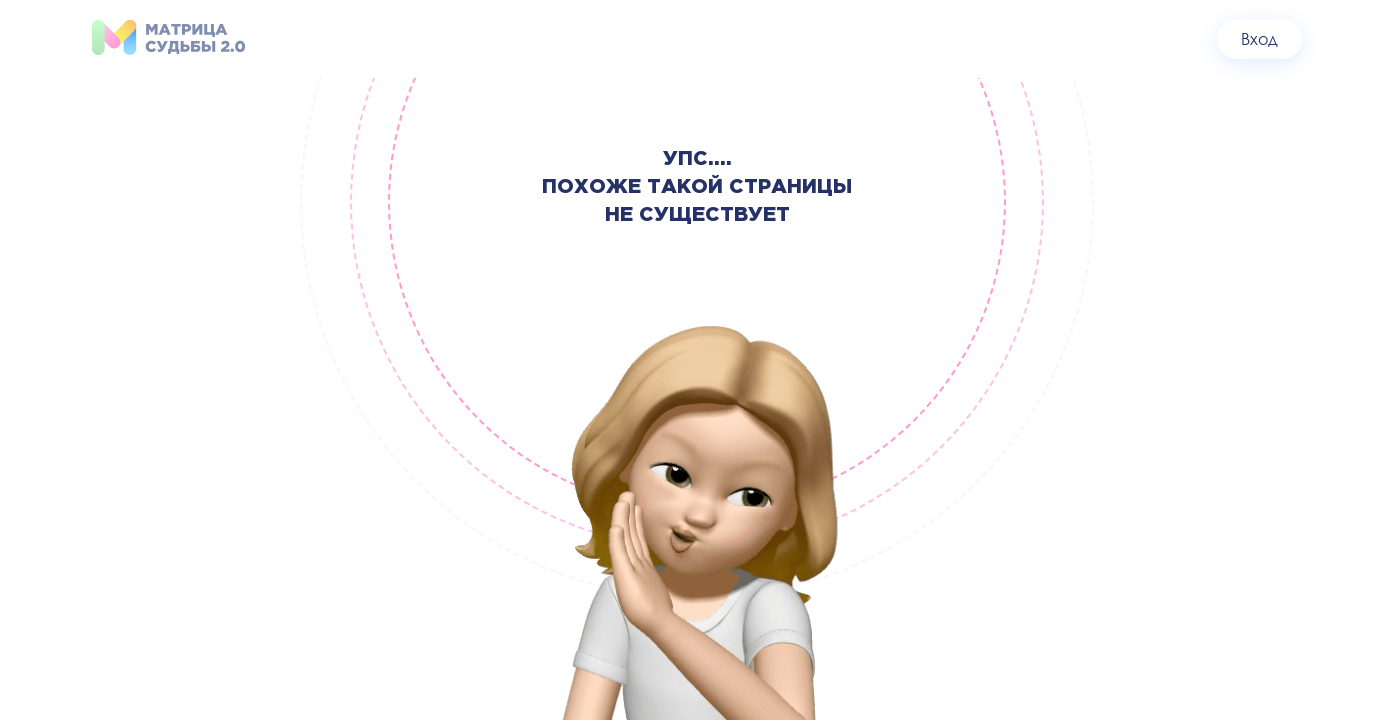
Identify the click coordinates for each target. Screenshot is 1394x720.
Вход (1259, 38)
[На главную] (169, 38)
